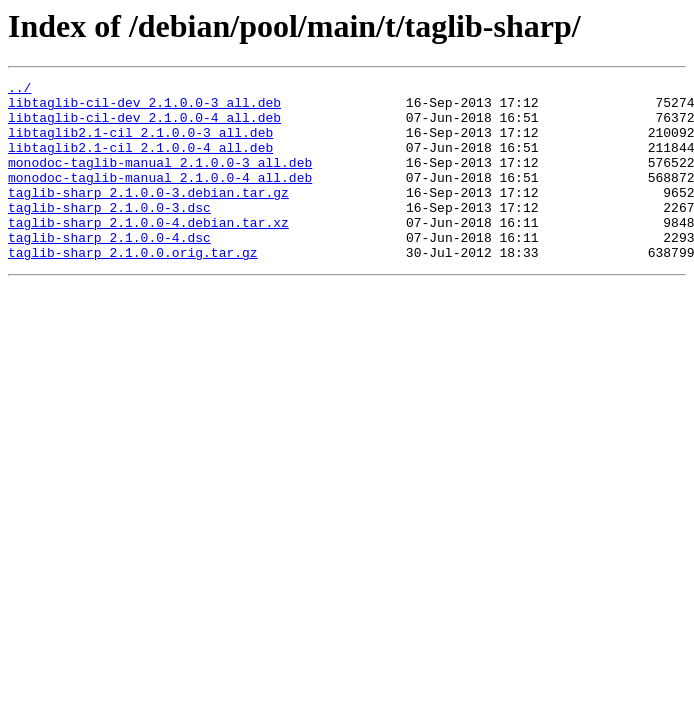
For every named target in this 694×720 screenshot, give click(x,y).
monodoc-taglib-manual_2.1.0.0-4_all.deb (160, 198)
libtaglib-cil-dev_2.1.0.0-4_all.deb (144, 126)
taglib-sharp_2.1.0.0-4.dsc (109, 270)
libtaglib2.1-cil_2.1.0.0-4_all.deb (140, 162)
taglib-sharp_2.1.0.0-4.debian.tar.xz (148, 252)
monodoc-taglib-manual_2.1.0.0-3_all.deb (160, 180)
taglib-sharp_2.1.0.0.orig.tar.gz (133, 288)
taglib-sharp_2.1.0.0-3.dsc (109, 234)
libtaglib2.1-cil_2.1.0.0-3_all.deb (140, 144)
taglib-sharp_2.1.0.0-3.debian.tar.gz (148, 216)
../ (19, 90)
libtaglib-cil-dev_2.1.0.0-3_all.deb (144, 108)
